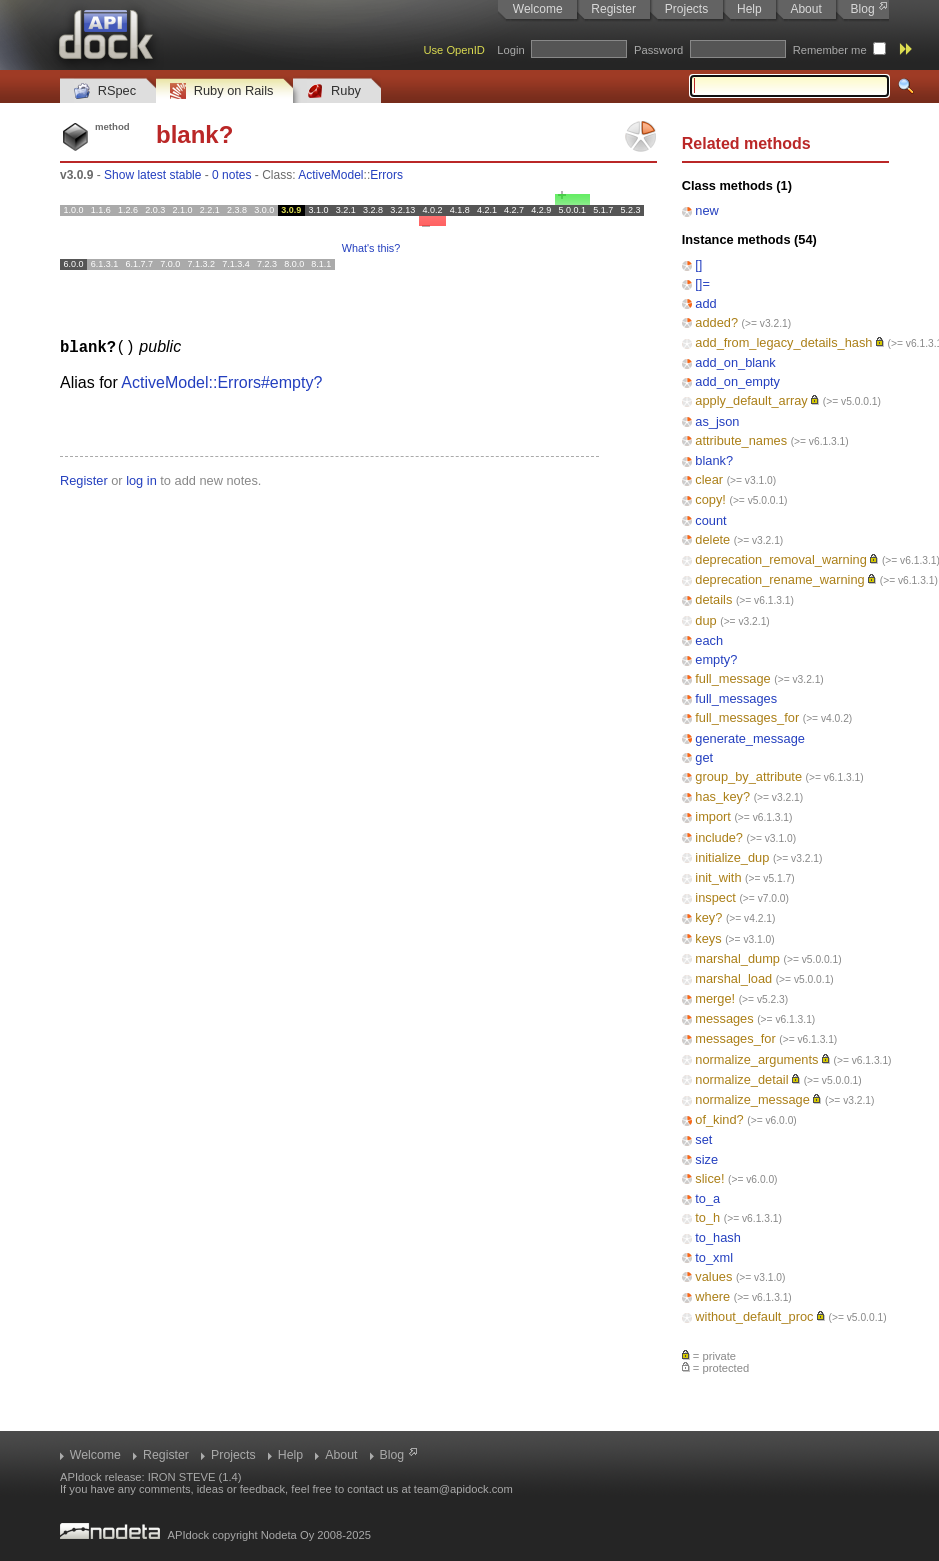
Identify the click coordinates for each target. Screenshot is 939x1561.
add (705, 303)
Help (749, 9)
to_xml (714, 1257)
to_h (707, 1217)
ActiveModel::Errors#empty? (221, 381)
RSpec (105, 91)
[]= (702, 283)
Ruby (334, 91)
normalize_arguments (756, 1059)
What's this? (371, 248)
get (704, 757)
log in (141, 479)
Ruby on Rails (221, 91)
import (713, 816)
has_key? (722, 796)
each (709, 640)
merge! (715, 998)
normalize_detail (741, 1079)
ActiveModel (330, 175)
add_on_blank (735, 362)
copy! (710, 499)
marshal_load (733, 978)
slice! (709, 1178)
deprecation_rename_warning (779, 579)
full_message (732, 678)
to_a (707, 1198)
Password (658, 50)
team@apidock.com (463, 1489)
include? (719, 837)
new (706, 210)
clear (709, 479)
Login (510, 50)
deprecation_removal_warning (780, 559)
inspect (715, 897)
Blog (863, 9)
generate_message (750, 738)
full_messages (736, 698)
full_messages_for (747, 717)
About (805, 9)
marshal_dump (737, 958)
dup (705, 620)
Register (613, 9)
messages (724, 1018)
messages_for (735, 1038)
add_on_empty (737, 381)
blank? (714, 460)
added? (716, 322)
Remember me (830, 50)
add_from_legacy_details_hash (783, 342)
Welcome (538, 9)
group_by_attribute (748, 776)
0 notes (231, 175)
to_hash (718, 1237)
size (706, 1159)
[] (698, 264)
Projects (686, 9)
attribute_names (741, 440)
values (713, 1276)
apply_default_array (751, 400)
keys (708, 938)
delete (712, 539)
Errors (386, 175)
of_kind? (719, 1119)
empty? (716, 659)
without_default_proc (754, 1316)
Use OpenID (454, 50)
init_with (718, 877)
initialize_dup (732, 857)
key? (708, 917)
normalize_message (752, 1099)
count (710, 520)
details (713, 599)
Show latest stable (152, 175)
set (703, 1139)
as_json (717, 421)
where (712, 1296)
